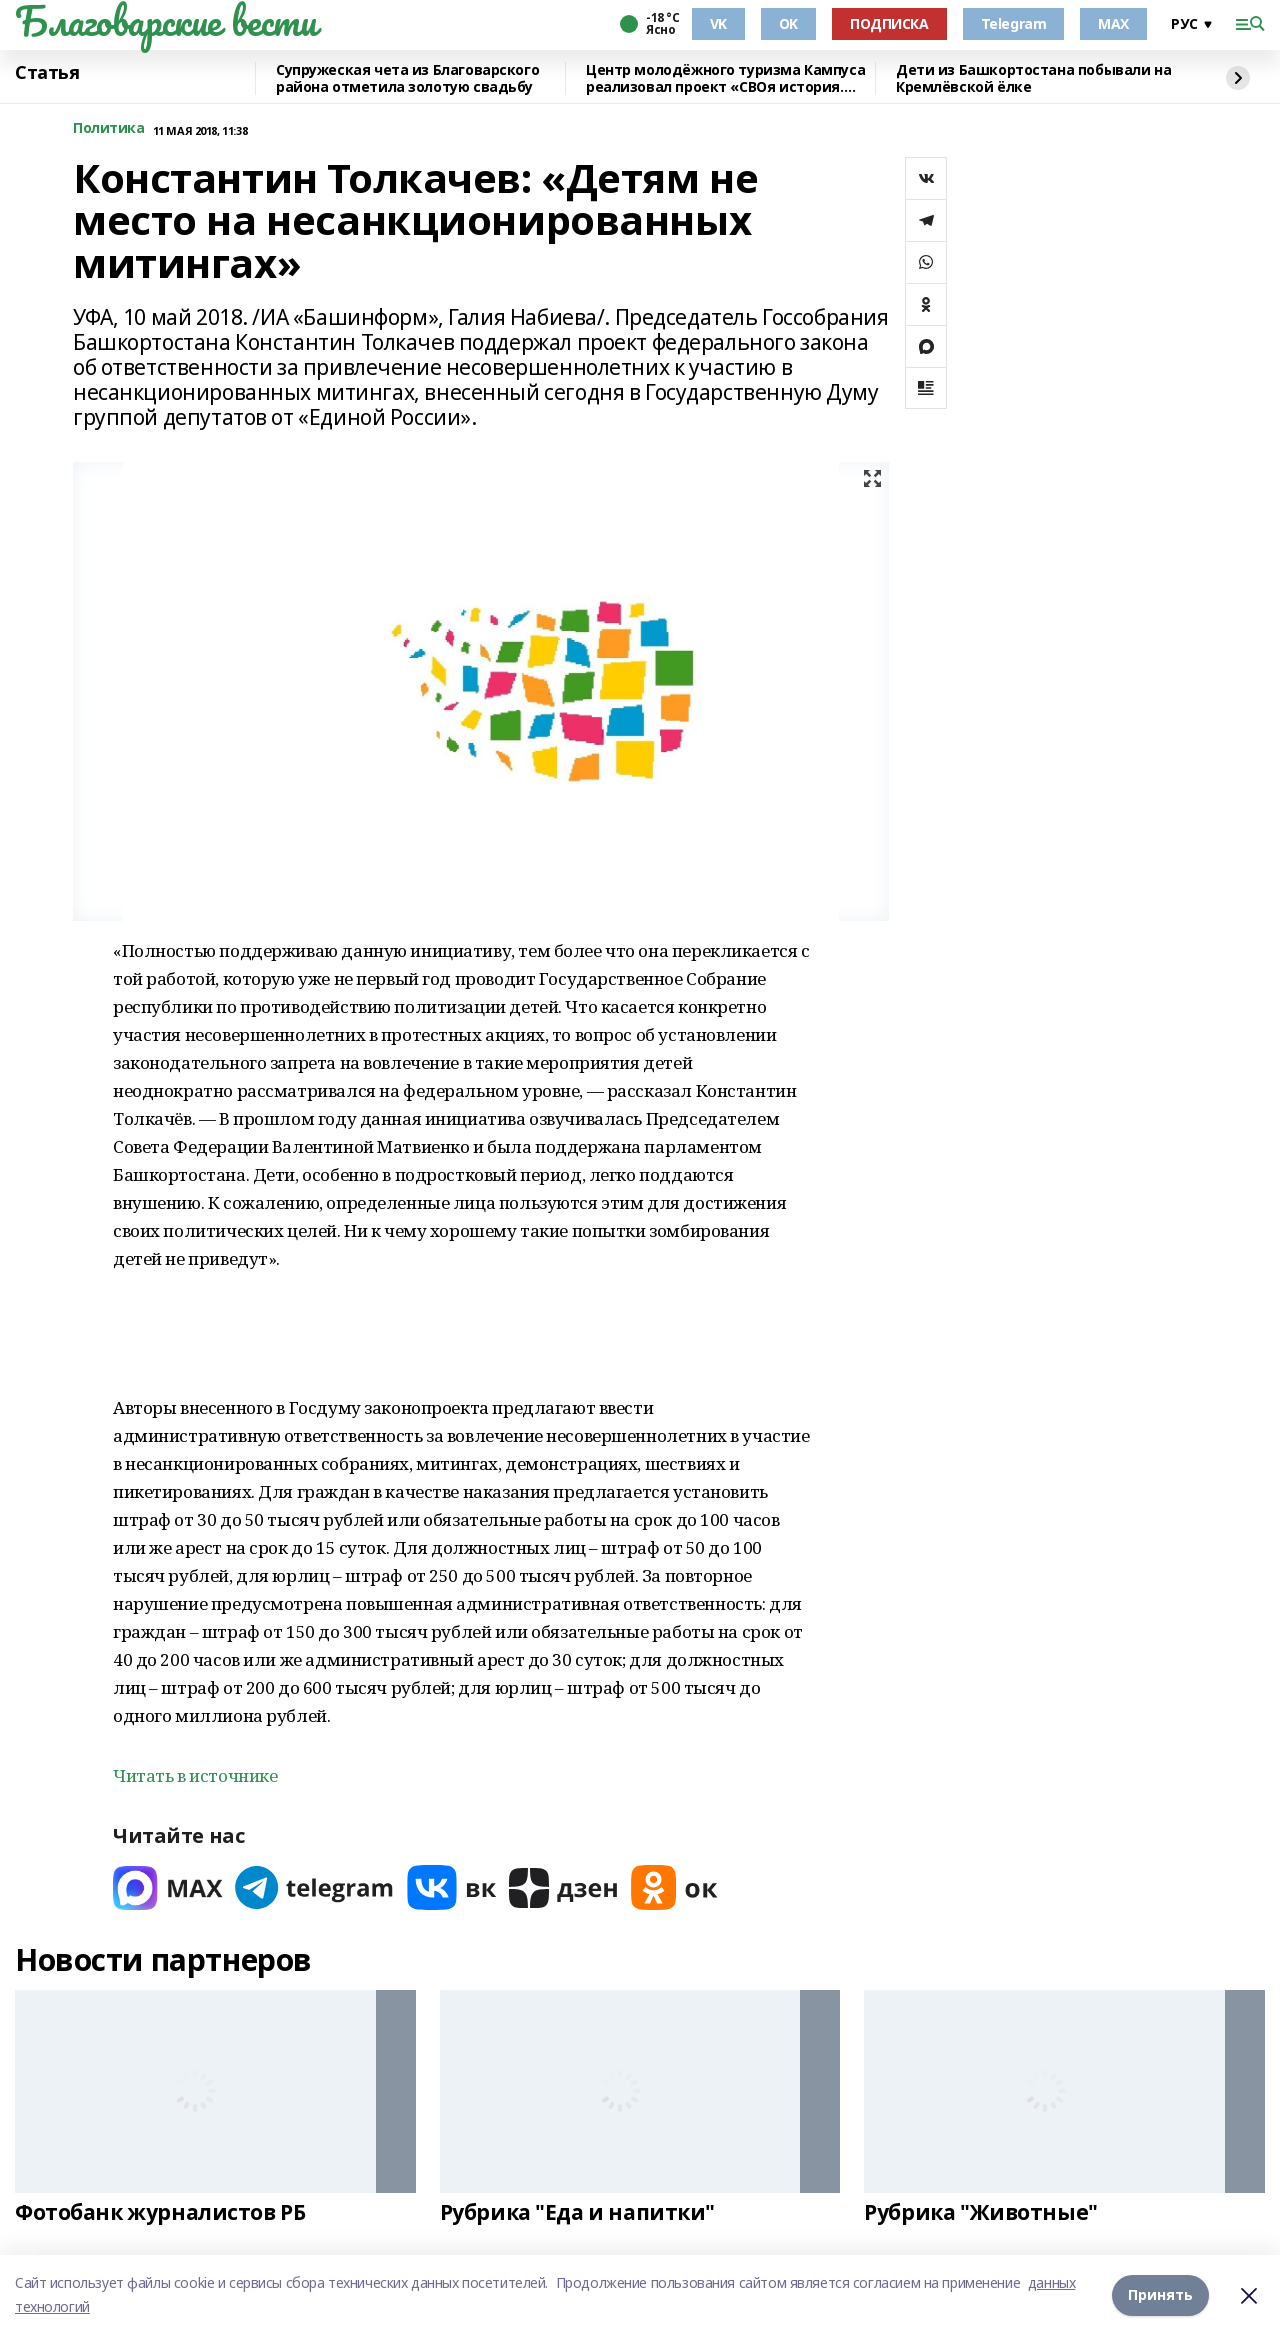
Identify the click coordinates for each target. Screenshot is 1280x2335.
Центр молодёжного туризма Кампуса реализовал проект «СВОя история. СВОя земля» (725, 78)
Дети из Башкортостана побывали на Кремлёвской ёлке (1033, 78)
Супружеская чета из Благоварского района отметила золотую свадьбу (407, 78)
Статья (47, 73)
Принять (1160, 2294)
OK (788, 23)
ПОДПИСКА (889, 23)
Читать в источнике (195, 1775)
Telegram (1014, 23)
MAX (1113, 23)
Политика (109, 128)
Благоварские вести (165, 21)
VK (718, 23)
